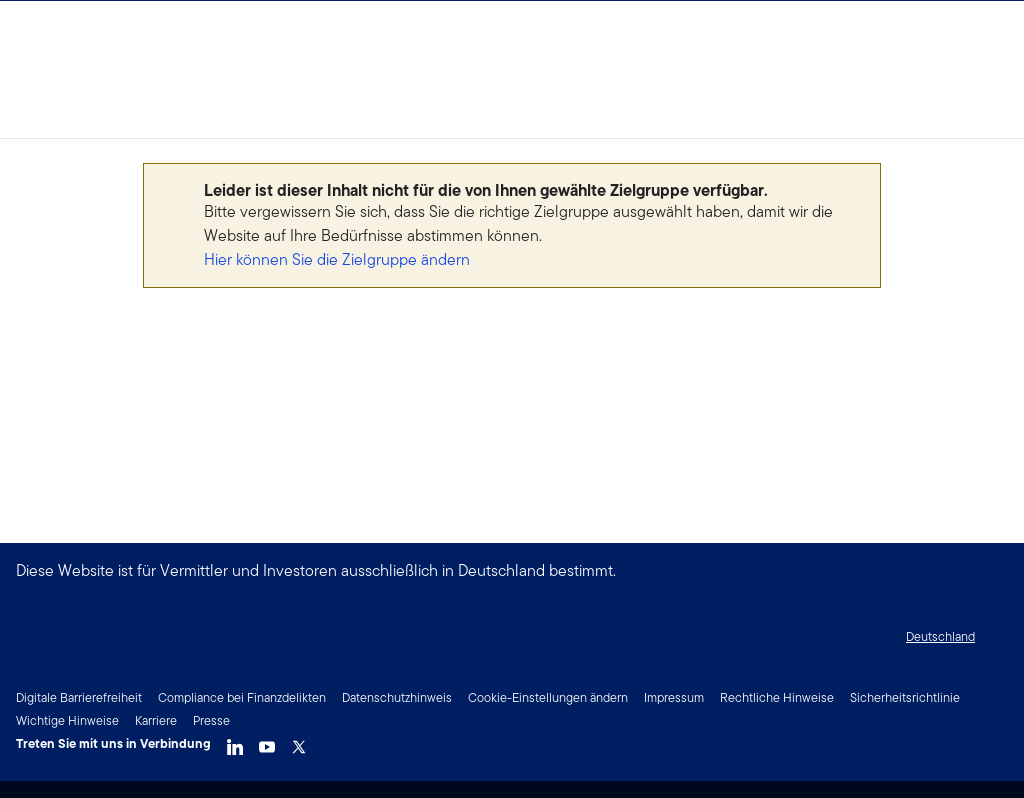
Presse (211, 720)
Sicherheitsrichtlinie (905, 697)
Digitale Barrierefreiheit (79, 697)
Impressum (674, 697)
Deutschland (940, 636)
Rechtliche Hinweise (777, 697)
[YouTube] (267, 742)
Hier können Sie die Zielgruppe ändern (337, 259)
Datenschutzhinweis (397, 697)
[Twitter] (299, 742)
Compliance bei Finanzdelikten (242, 697)
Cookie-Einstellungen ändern (548, 697)
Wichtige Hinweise (67, 720)
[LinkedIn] (235, 742)
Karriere (156, 720)
